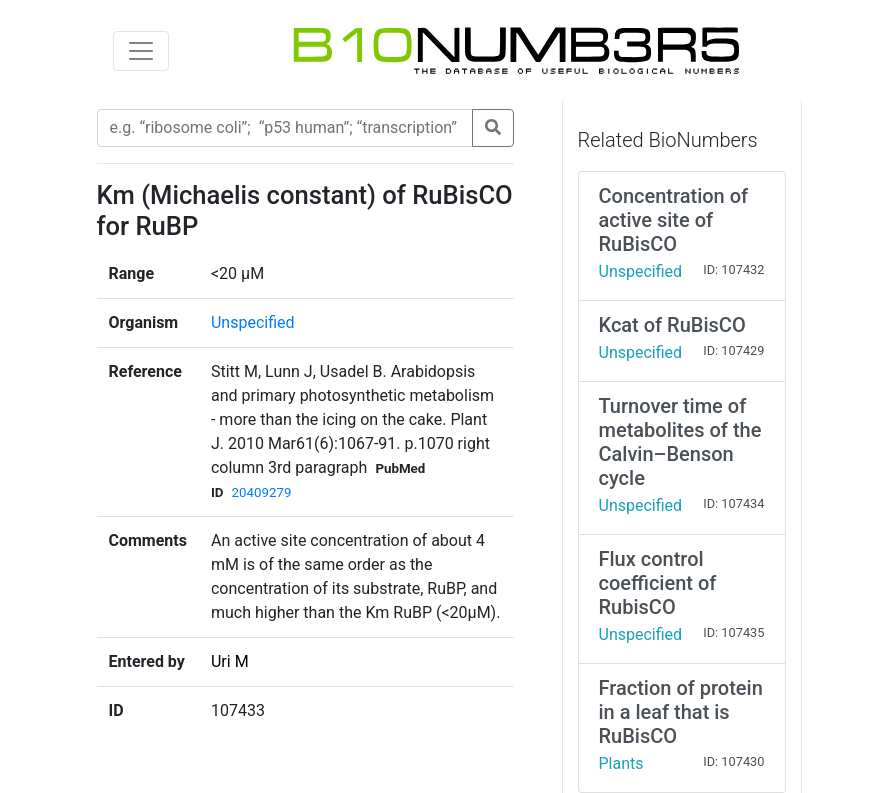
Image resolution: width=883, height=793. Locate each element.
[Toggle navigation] (141, 51)
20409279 (262, 492)
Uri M (230, 661)
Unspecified (253, 322)
